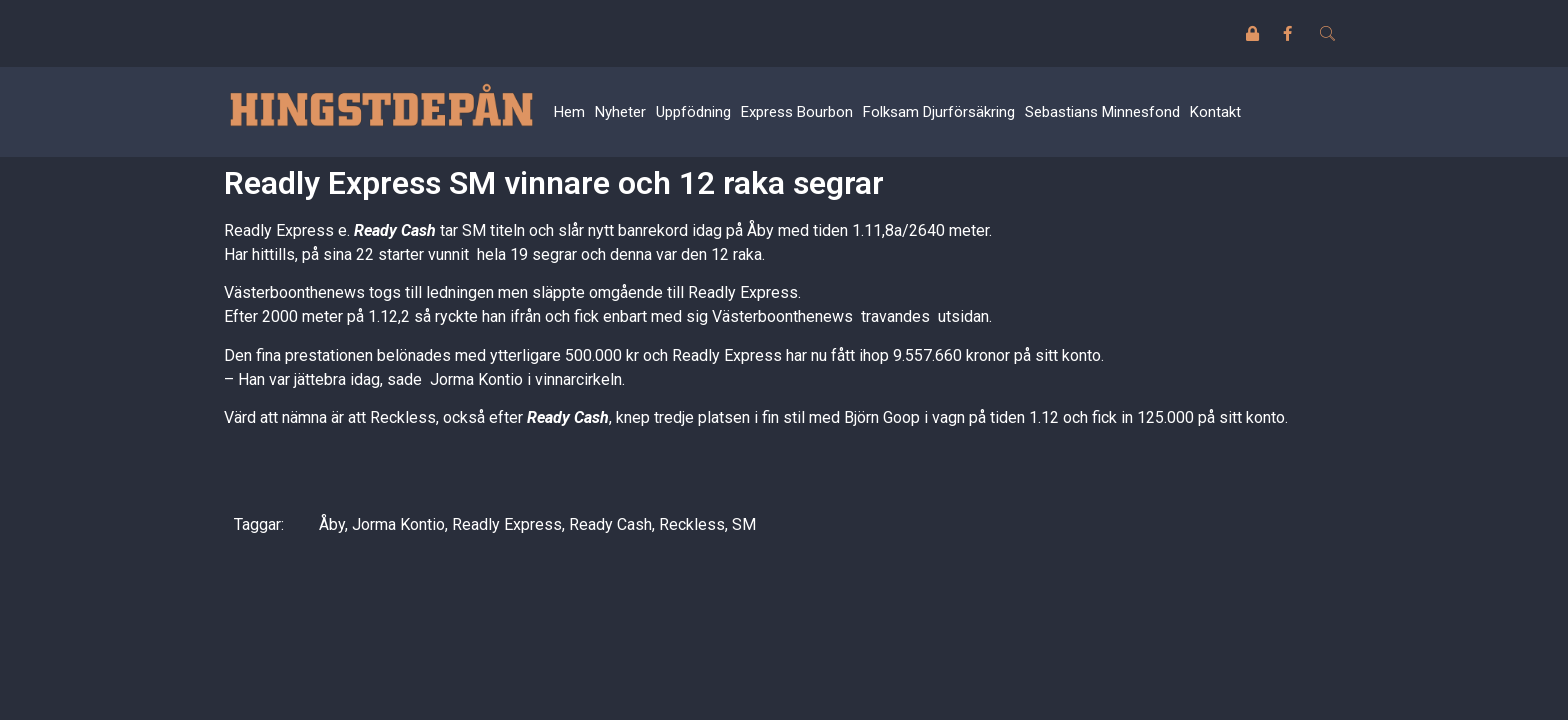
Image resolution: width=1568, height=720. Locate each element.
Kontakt (1215, 112)
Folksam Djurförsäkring (939, 112)
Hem (569, 112)
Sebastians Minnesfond (1102, 112)
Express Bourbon (797, 112)
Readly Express (507, 524)
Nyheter (620, 112)
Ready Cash (610, 524)
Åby (332, 524)
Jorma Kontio (398, 524)
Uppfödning (693, 112)
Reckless (692, 524)
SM (744, 524)
